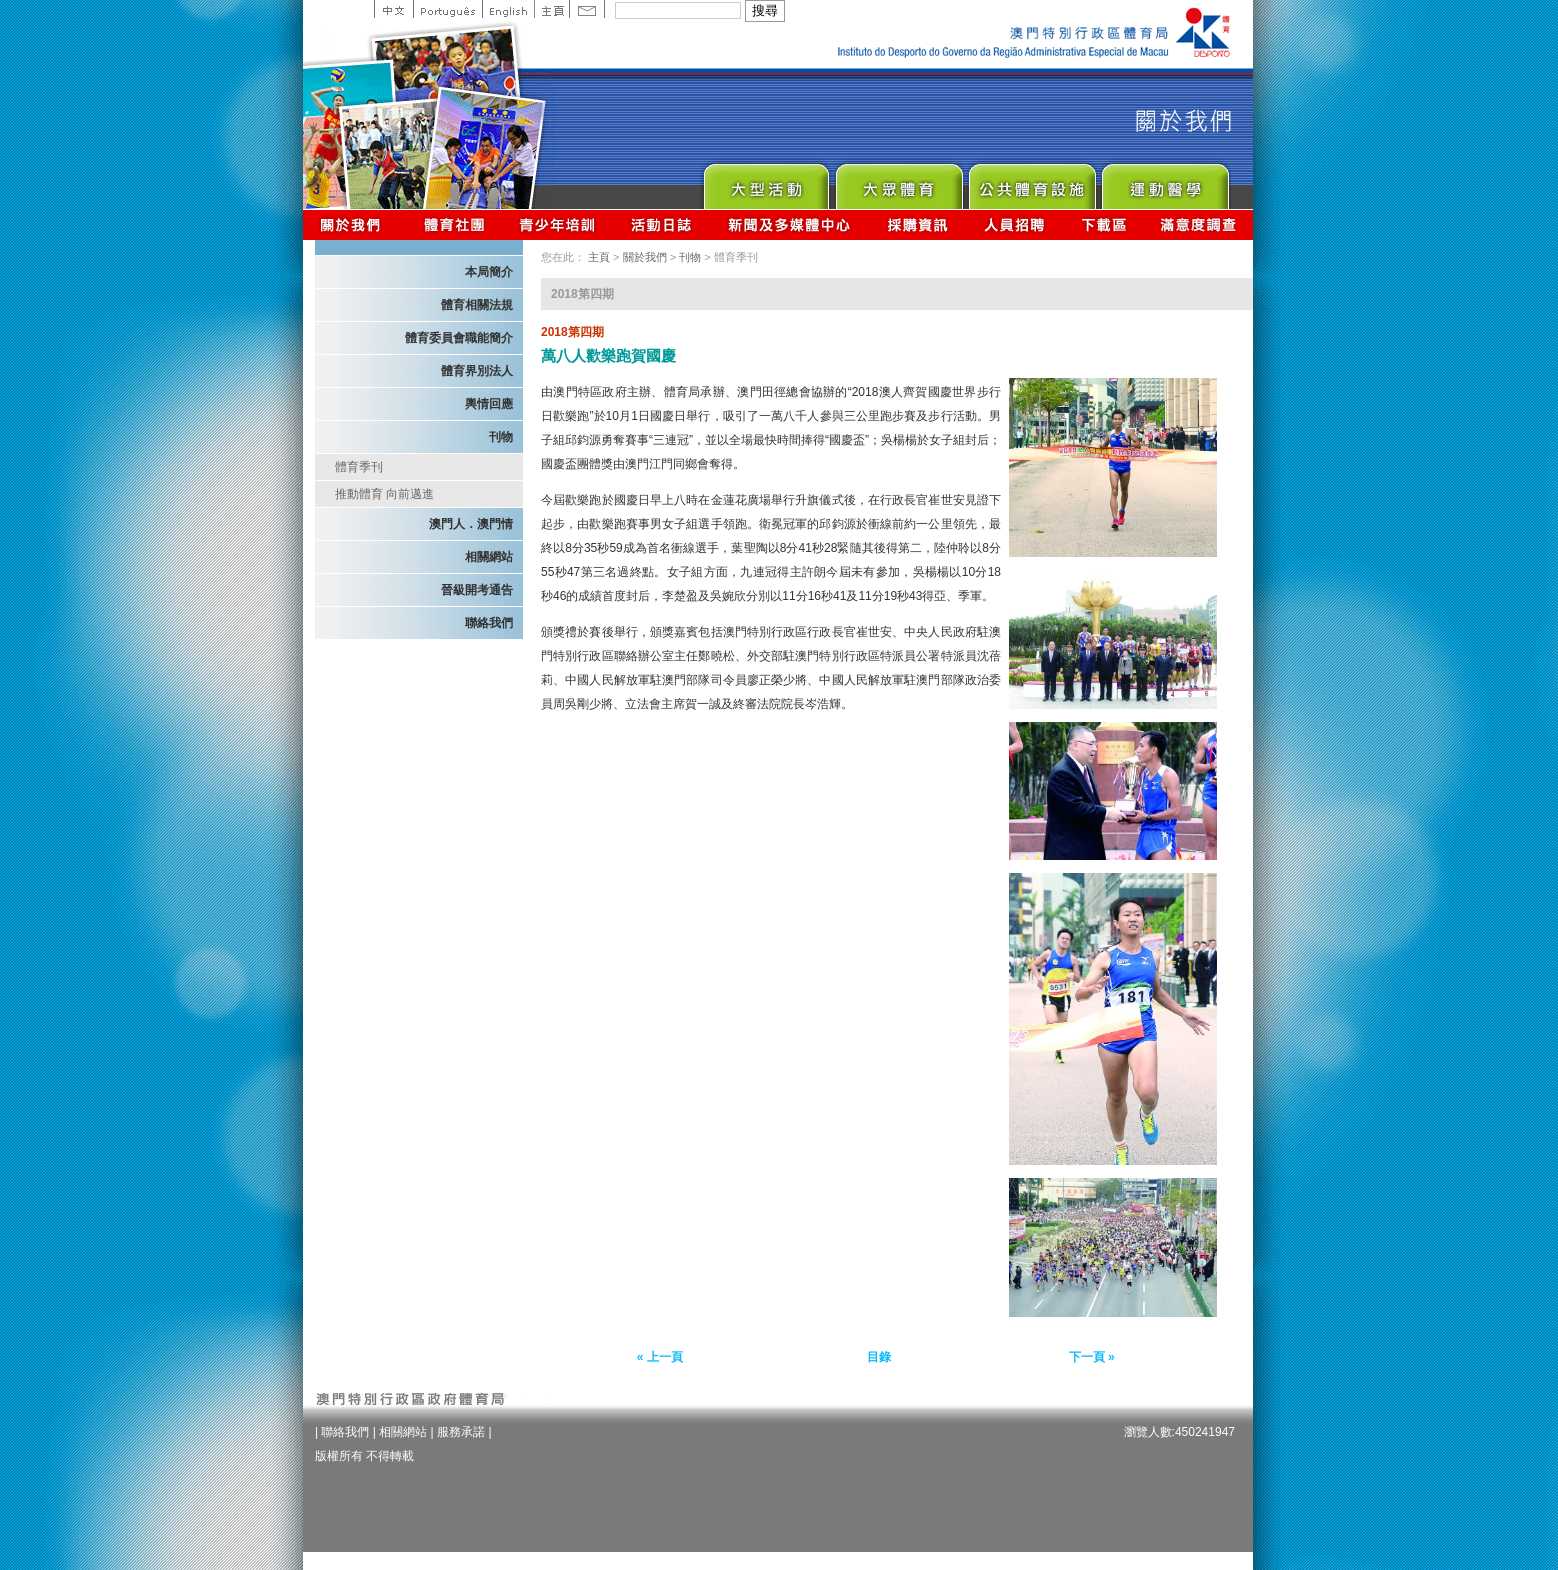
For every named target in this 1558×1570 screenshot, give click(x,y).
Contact (587, 9)
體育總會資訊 (454, 224)
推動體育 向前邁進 (384, 494)
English (508, 9)
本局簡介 (489, 272)
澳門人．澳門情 (471, 524)
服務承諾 (461, 1432)
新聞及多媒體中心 (790, 224)
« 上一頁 (660, 1357)
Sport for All (898, 181)
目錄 (879, 1357)
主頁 (551, 9)
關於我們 (354, 224)
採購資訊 (917, 224)
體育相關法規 (477, 305)
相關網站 (489, 557)
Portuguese (447, 9)
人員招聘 (1014, 224)
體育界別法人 (477, 371)
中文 (393, 9)
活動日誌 (662, 224)
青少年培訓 (558, 224)
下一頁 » (1092, 1357)
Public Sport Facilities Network (1031, 181)
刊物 (501, 437)
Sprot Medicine (1164, 181)
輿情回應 (489, 404)
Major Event (765, 181)
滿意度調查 (1199, 224)
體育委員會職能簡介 (459, 338)
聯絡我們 (489, 623)
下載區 (1103, 224)
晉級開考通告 (477, 590)
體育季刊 (359, 467)
